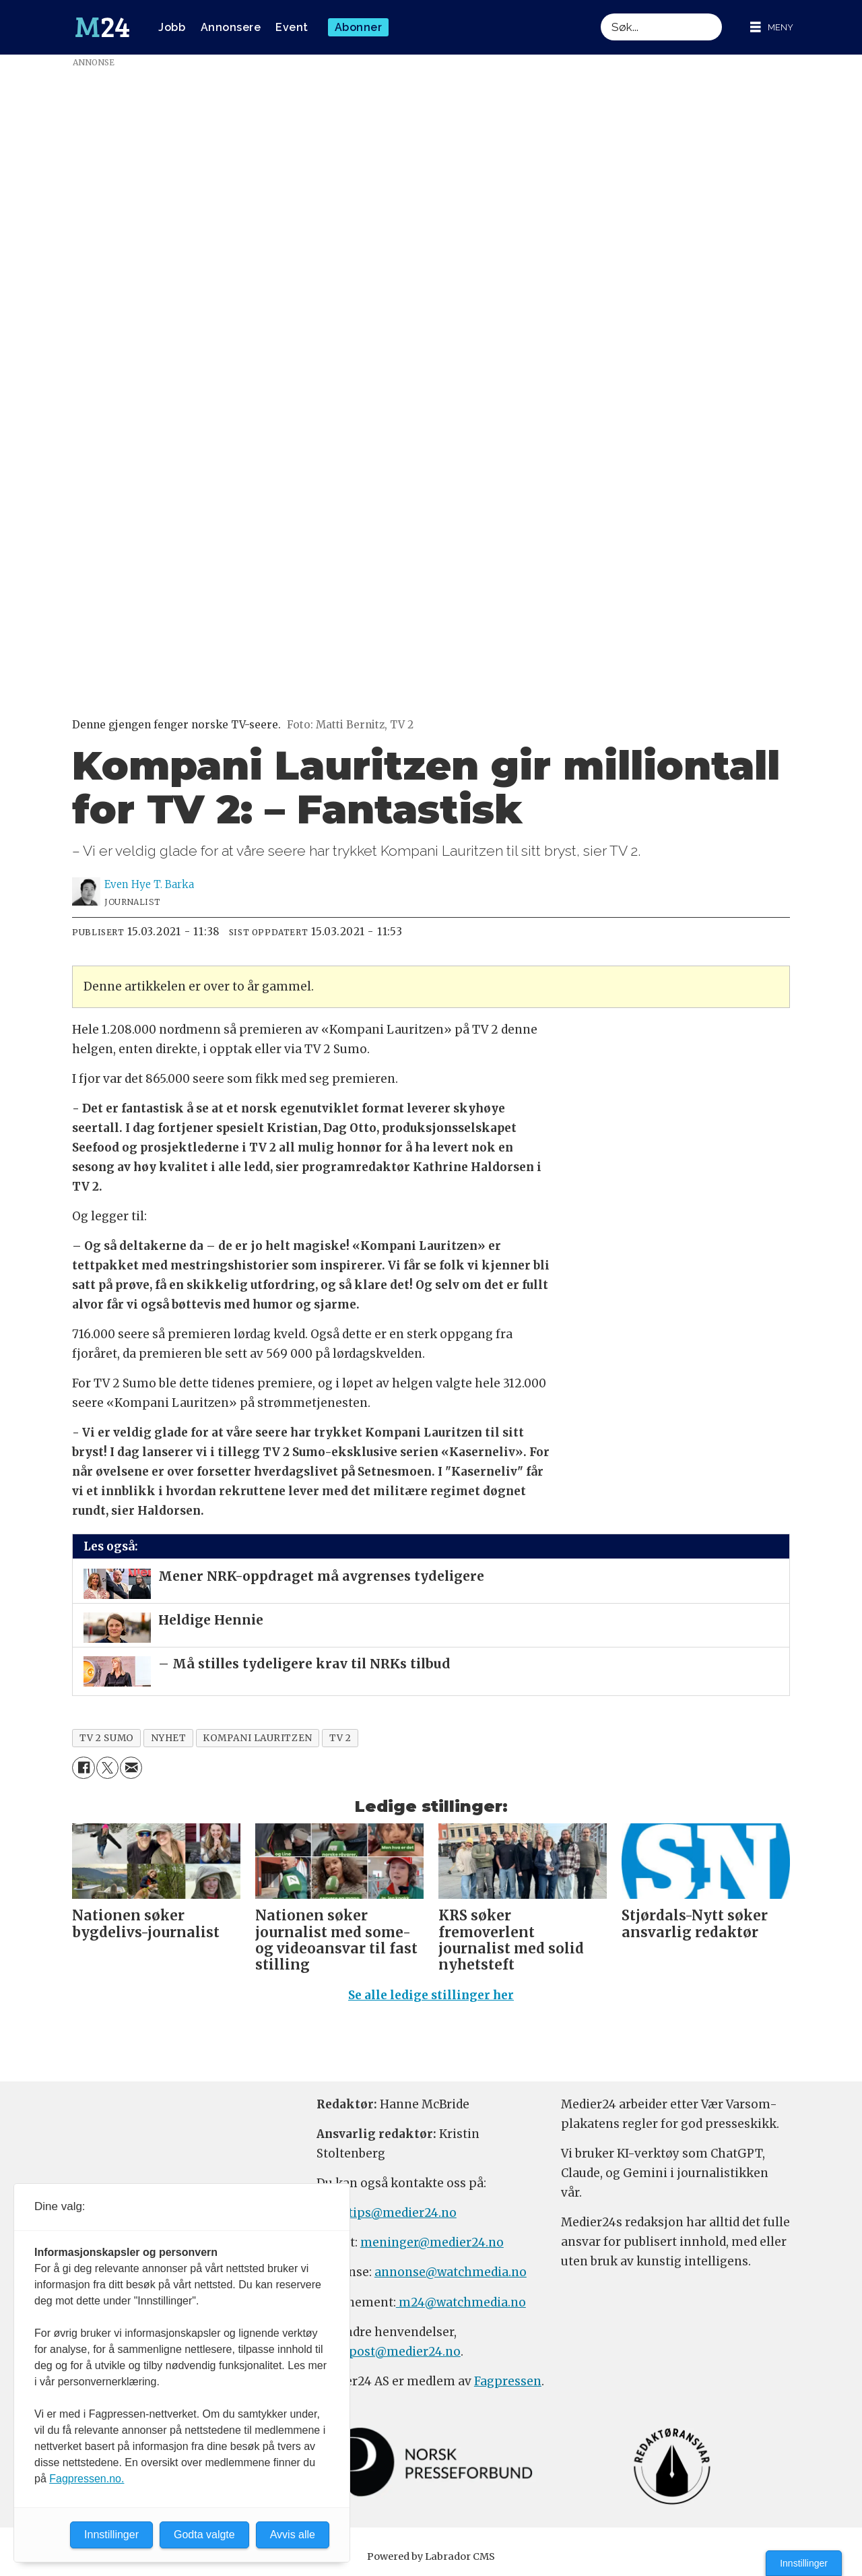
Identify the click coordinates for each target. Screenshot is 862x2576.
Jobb (171, 27)
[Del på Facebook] (83, 1768)
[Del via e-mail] (131, 1768)
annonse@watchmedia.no (450, 2272)
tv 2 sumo (106, 1738)
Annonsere (231, 27)
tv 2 (340, 1738)
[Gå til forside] (102, 28)
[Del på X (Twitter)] (107, 1768)
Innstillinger (804, 2563)
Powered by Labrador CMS (431, 2556)
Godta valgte (204, 2534)
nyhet (169, 1738)
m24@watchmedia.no (461, 2302)
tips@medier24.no (402, 2212)
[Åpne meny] (771, 27)
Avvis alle (292, 2534)
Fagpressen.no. (86, 2478)
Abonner (359, 27)
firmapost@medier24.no (389, 2351)
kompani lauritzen (257, 1738)
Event (291, 27)
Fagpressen (507, 2381)
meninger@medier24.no (432, 2242)
